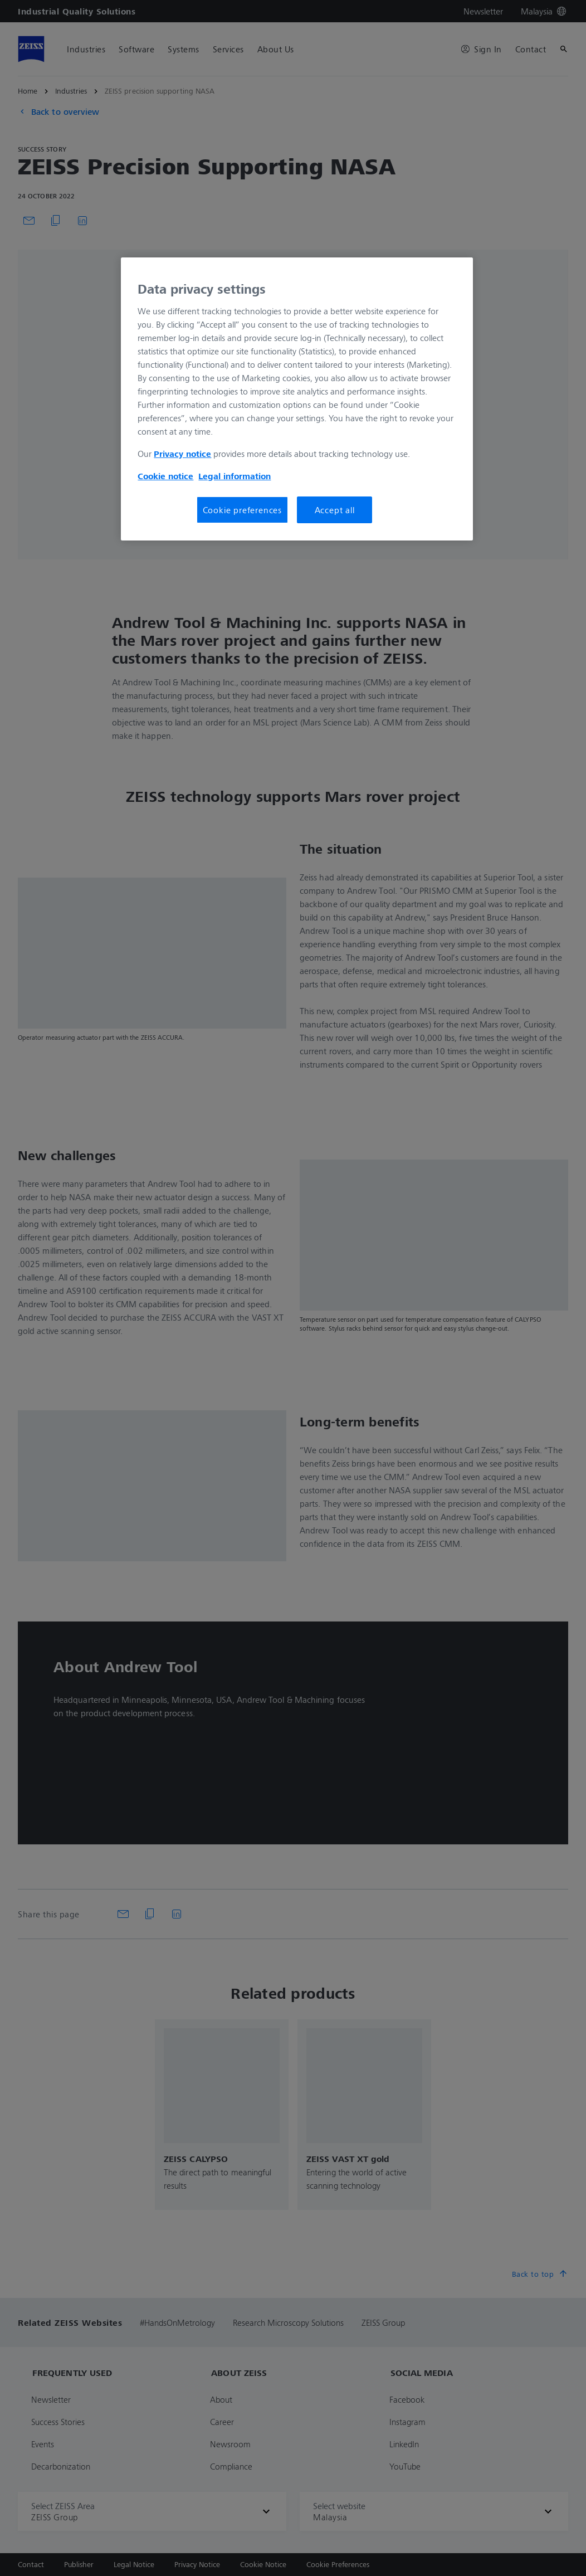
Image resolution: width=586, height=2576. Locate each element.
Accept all (335, 510)
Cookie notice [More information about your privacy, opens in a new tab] (165, 476)
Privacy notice (182, 453)
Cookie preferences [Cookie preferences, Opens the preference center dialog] (242, 510)
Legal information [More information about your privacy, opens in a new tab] (234, 476)
